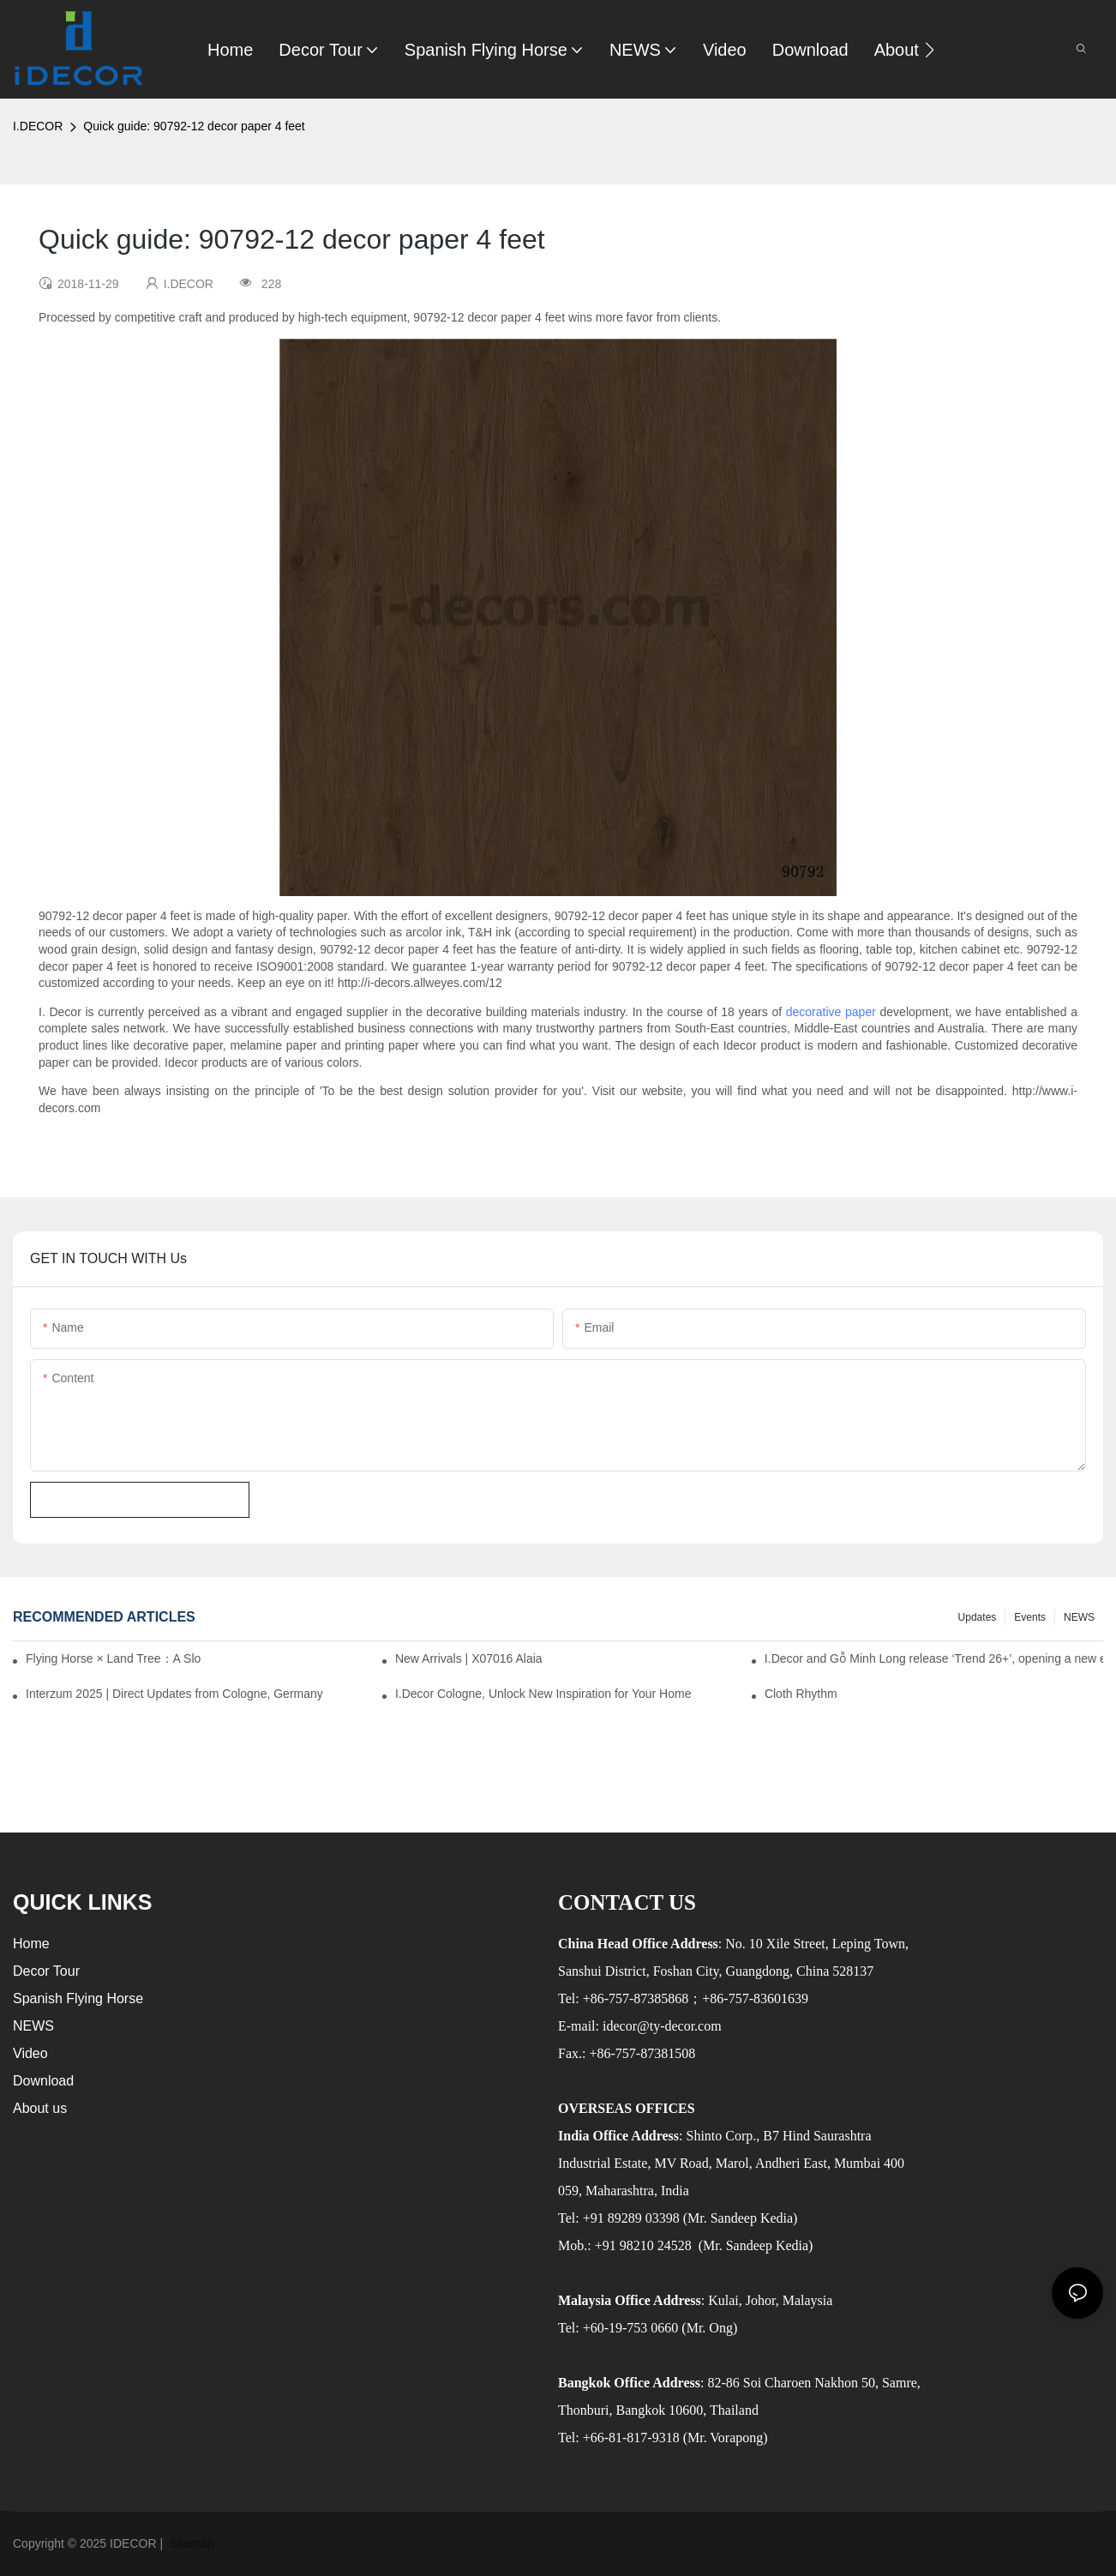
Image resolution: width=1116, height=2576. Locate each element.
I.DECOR (38, 126)
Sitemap (189, 2543)
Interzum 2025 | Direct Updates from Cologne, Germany (174, 1693)
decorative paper (831, 1012)
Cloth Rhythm (801, 1693)
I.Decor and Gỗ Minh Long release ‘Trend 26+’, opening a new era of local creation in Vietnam (934, 1658)
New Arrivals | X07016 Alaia (469, 1658)
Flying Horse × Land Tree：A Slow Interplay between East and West (113, 1658)
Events (1030, 1617)
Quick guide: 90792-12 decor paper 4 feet (193, 126)
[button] (929, 49)
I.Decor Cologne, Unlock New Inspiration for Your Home (543, 1693)
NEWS (1079, 1617)
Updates (977, 1617)
